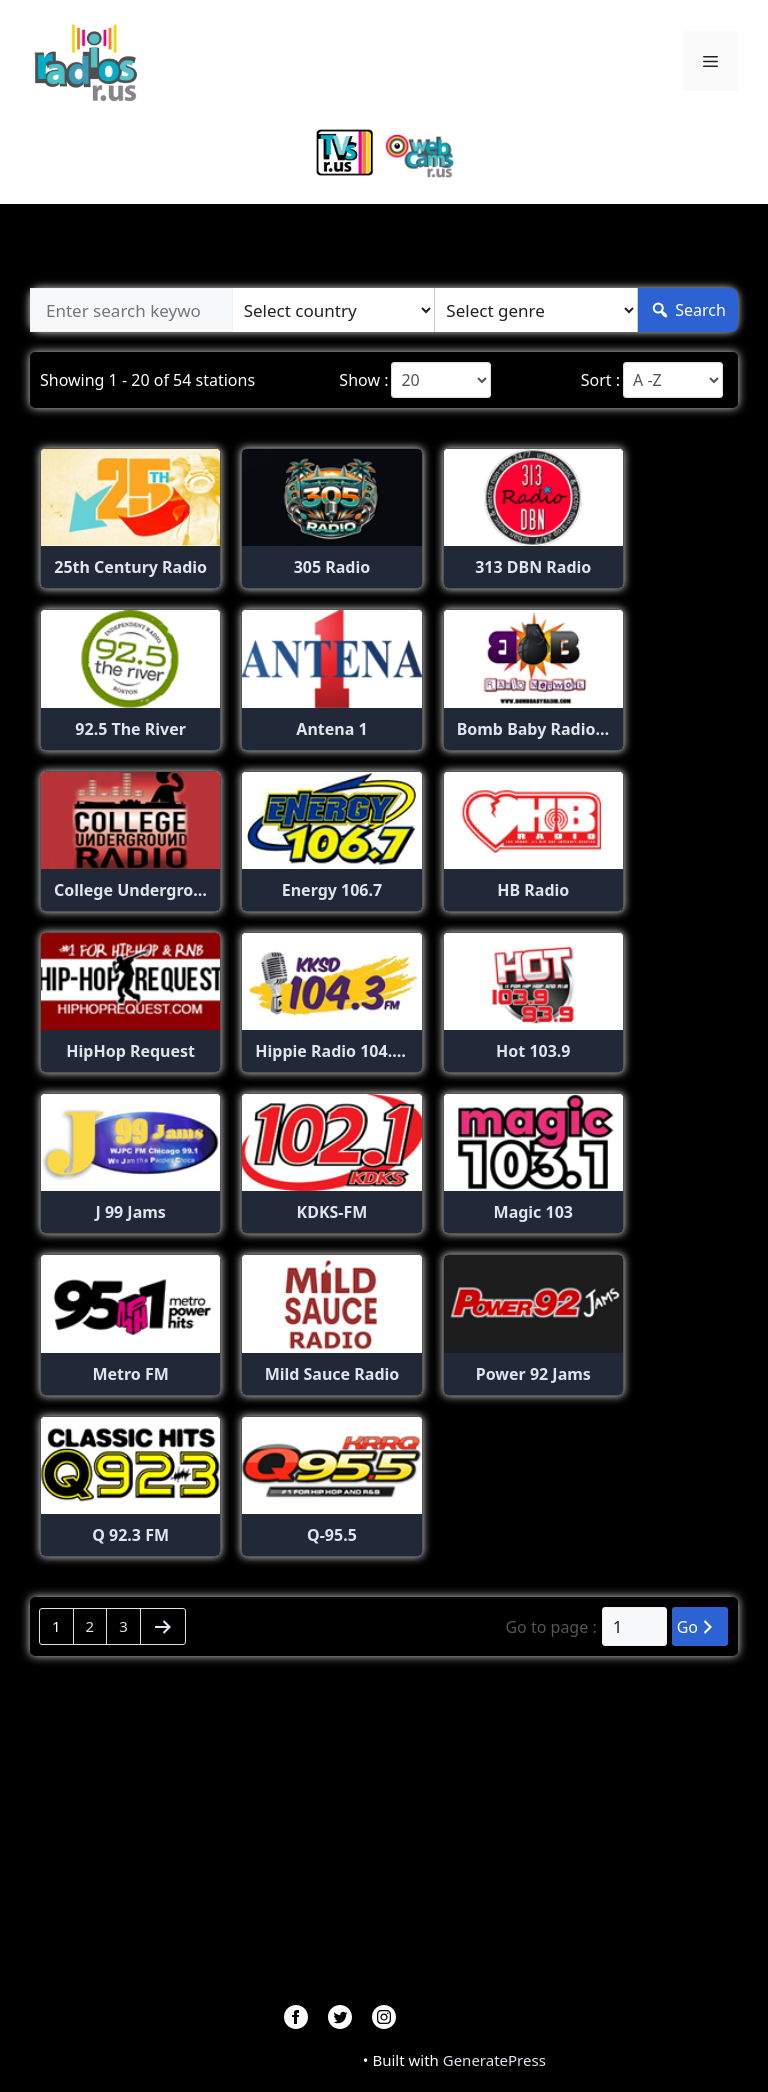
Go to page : (550, 1627)
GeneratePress (494, 2060)
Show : (363, 380)
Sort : (600, 380)
